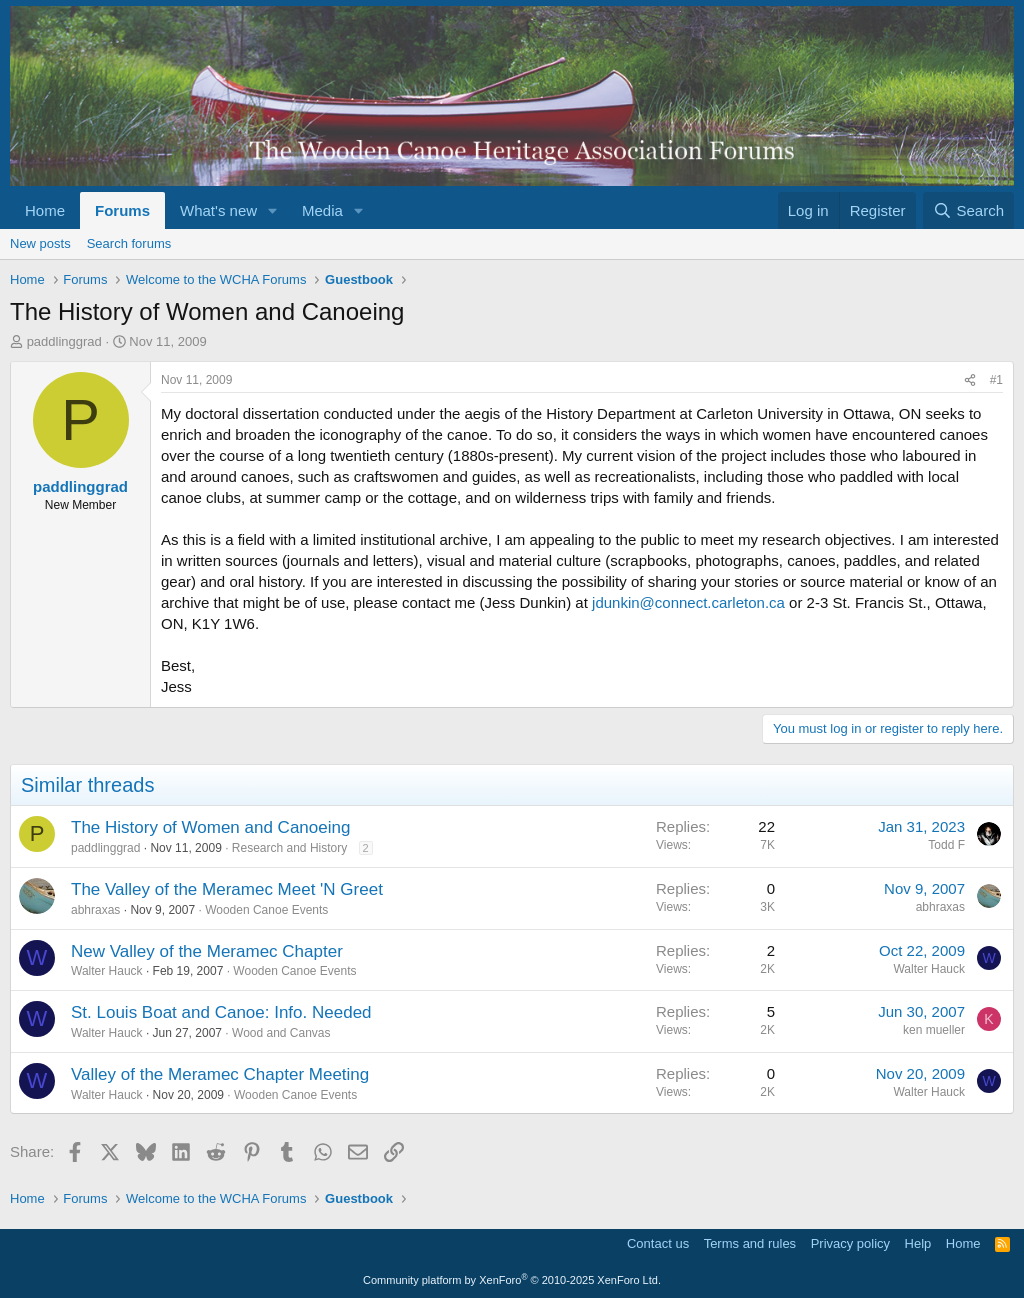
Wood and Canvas (281, 1033)
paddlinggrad (64, 341)
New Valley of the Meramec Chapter (207, 951)
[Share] (970, 380)
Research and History (289, 848)
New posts (40, 243)
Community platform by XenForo (512, 1280)
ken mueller (934, 1030)
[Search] (968, 210)
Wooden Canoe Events (266, 910)
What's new (218, 210)
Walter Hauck (107, 971)
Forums (122, 210)
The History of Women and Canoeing (210, 827)
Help (918, 1243)
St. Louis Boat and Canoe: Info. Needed (221, 1012)
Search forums (129, 243)
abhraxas (95, 910)
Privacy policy (850, 1243)
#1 (996, 380)
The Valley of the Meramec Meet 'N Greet (227, 889)
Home (45, 210)
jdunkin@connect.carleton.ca (688, 602)
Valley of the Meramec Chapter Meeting (220, 1074)
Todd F (946, 845)
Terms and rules (750, 1243)
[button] (273, 210)
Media (322, 210)
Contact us (658, 1243)
